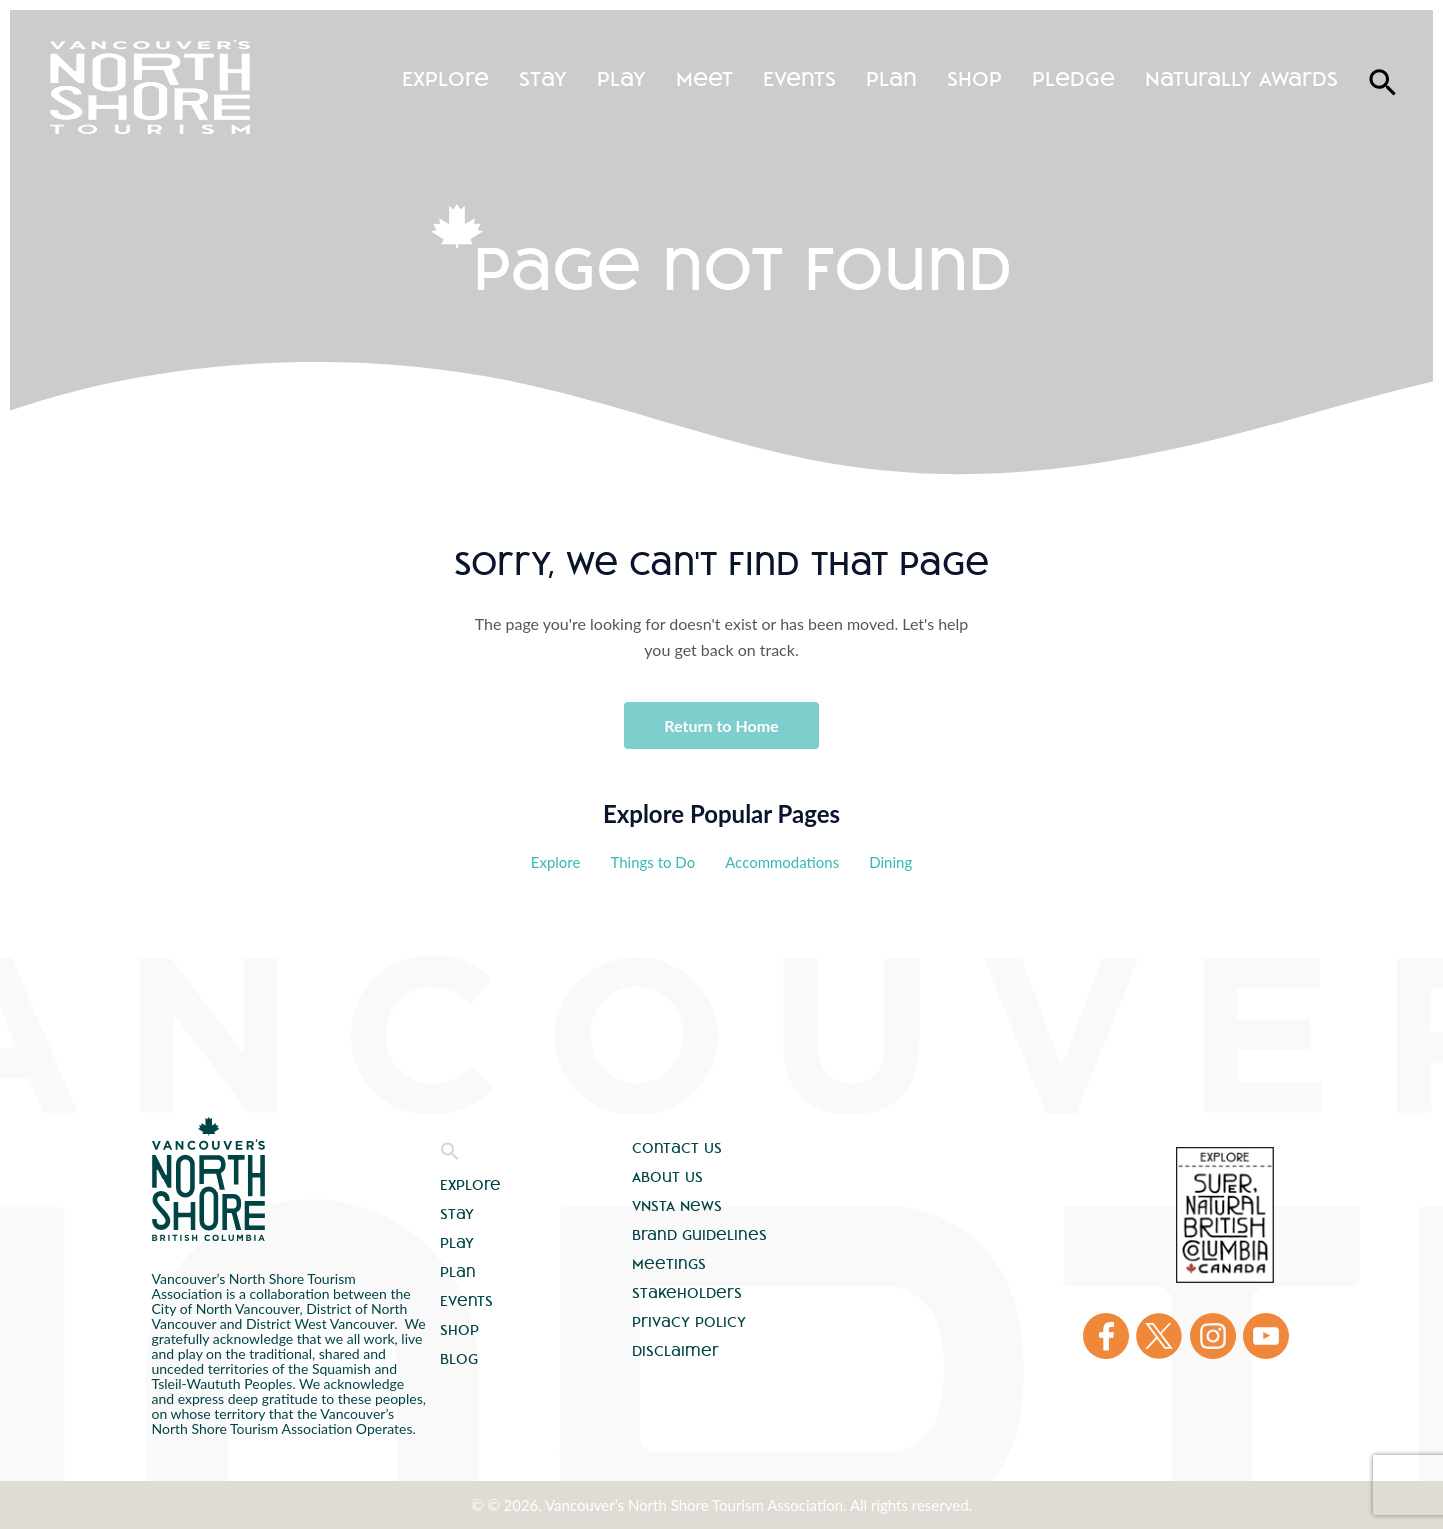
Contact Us (677, 1148)
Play (621, 78)
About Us (667, 1177)
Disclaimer (675, 1351)
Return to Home (721, 725)
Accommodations (782, 862)
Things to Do (652, 862)
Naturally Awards (1241, 78)
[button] (450, 1156)
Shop (974, 78)
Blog (459, 1359)
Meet (704, 78)
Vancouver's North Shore (208, 1179)
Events (799, 78)
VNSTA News (677, 1206)
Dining (890, 862)
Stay (543, 78)
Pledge (1073, 78)
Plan (891, 78)
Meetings (669, 1264)
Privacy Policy (689, 1322)
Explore (445, 78)
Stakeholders (687, 1293)
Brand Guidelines (699, 1235)
